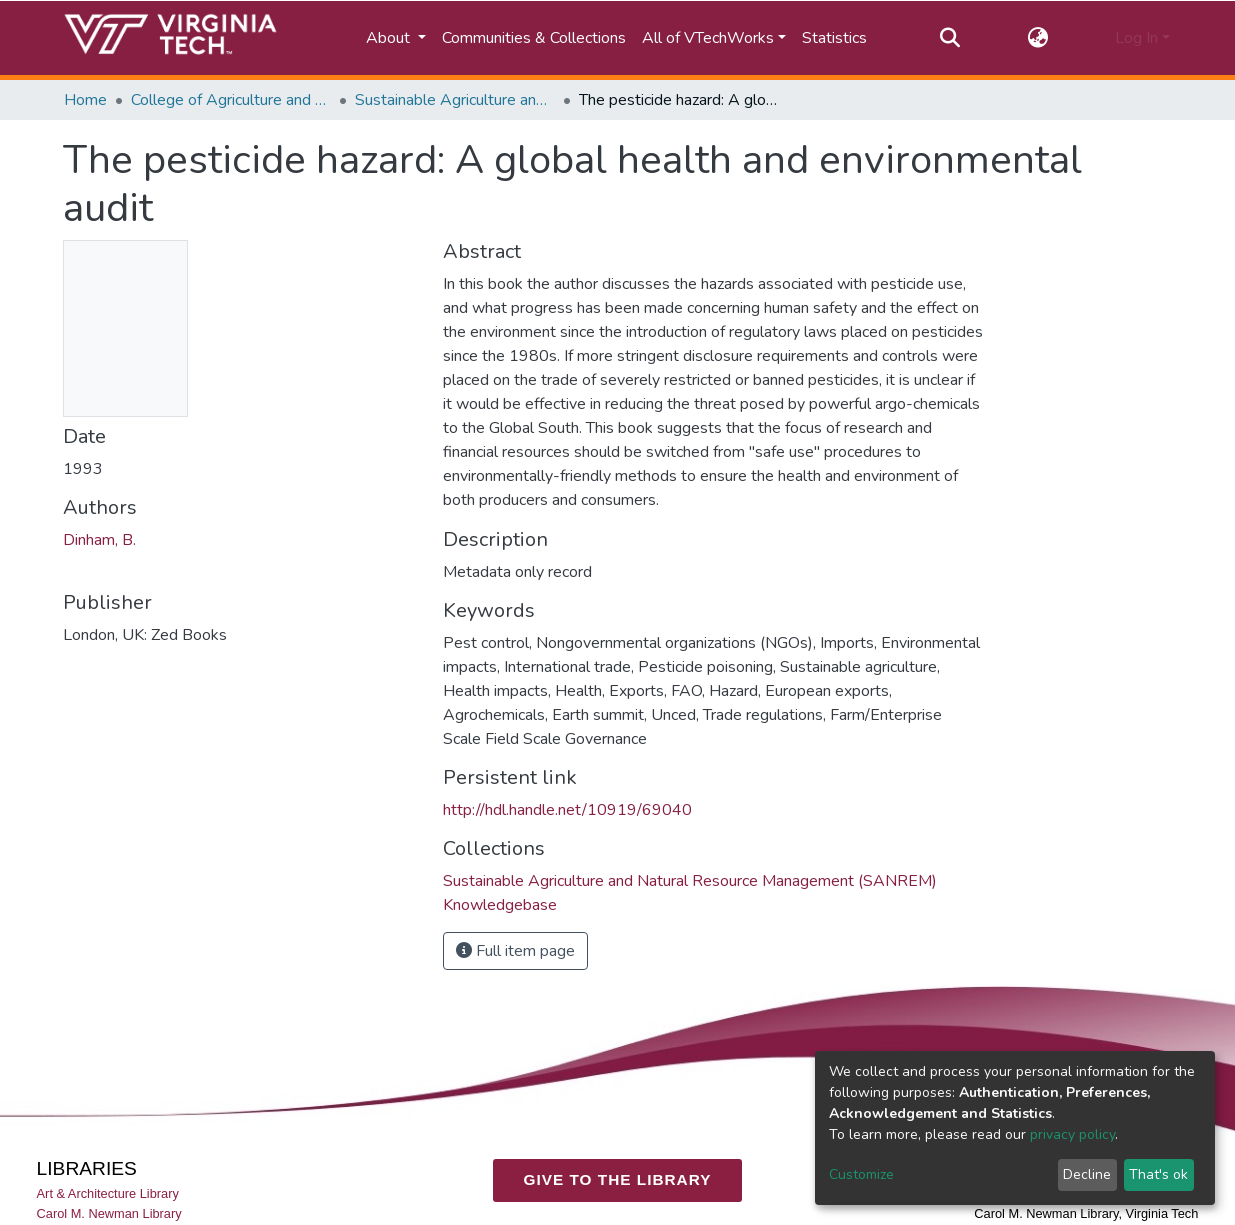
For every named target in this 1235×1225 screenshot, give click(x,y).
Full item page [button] (515, 951)
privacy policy (1072, 1134)
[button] (1037, 38)
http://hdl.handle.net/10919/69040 (567, 810)
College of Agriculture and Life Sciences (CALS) (231, 100)
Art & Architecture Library (108, 1193)
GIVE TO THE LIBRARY (618, 1179)
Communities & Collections (534, 38)
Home (85, 100)
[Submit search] (950, 38)
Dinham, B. (99, 540)
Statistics (834, 38)
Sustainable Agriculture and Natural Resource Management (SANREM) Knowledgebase (455, 100)
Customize (861, 1174)
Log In (1136, 38)
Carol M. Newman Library (109, 1213)
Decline (1087, 1174)
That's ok (1158, 1174)
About (390, 38)
